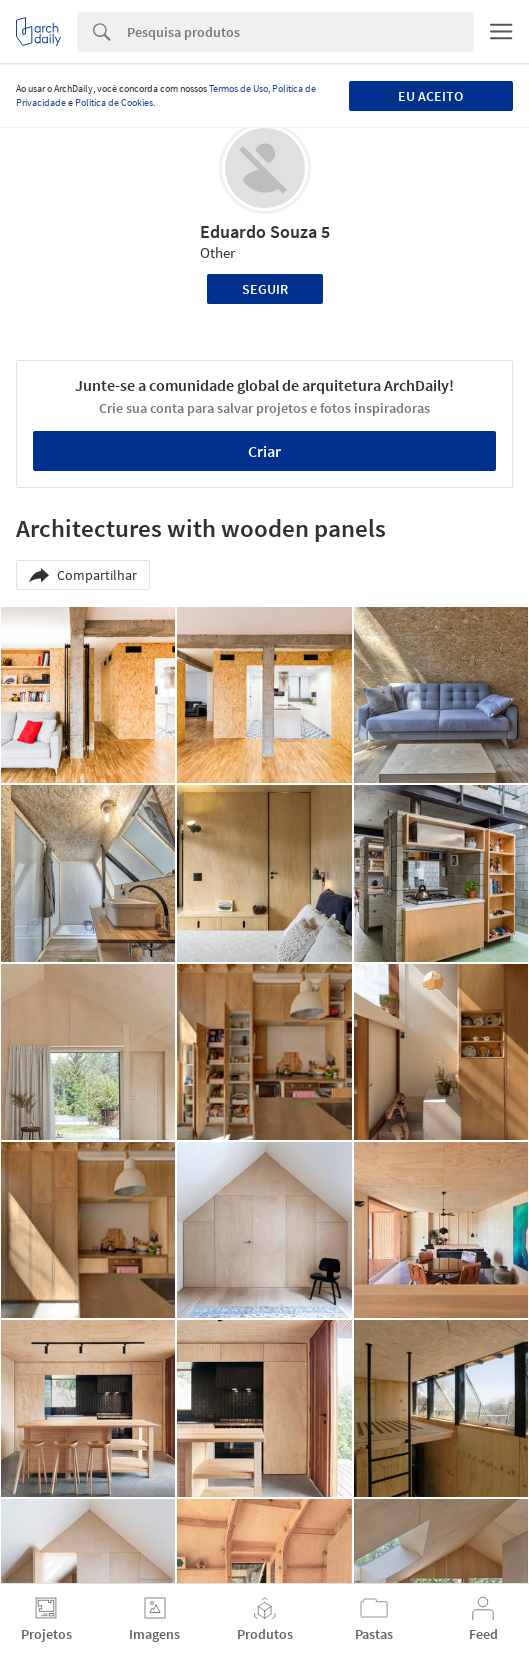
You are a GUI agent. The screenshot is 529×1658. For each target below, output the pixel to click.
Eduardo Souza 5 (265, 231)
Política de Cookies (114, 102)
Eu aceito (430, 96)
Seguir (265, 289)
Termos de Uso (238, 88)
